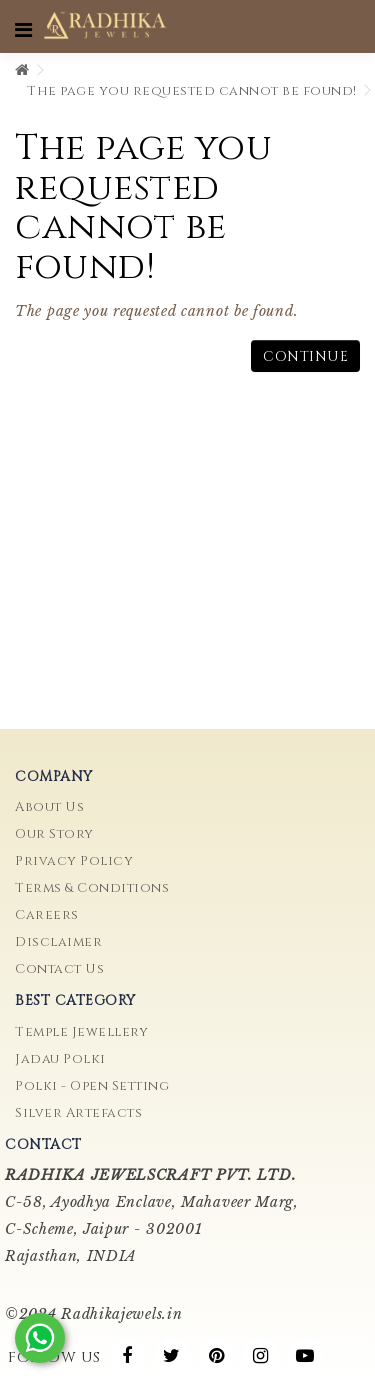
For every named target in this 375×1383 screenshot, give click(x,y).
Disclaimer (58, 942)
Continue (305, 356)
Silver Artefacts (78, 1113)
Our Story (54, 834)
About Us (49, 807)
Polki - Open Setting (92, 1086)
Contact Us (59, 969)
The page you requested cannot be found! (192, 91)
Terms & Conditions (92, 888)
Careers (47, 915)
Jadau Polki (60, 1059)
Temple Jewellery (81, 1032)
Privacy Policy (74, 861)
